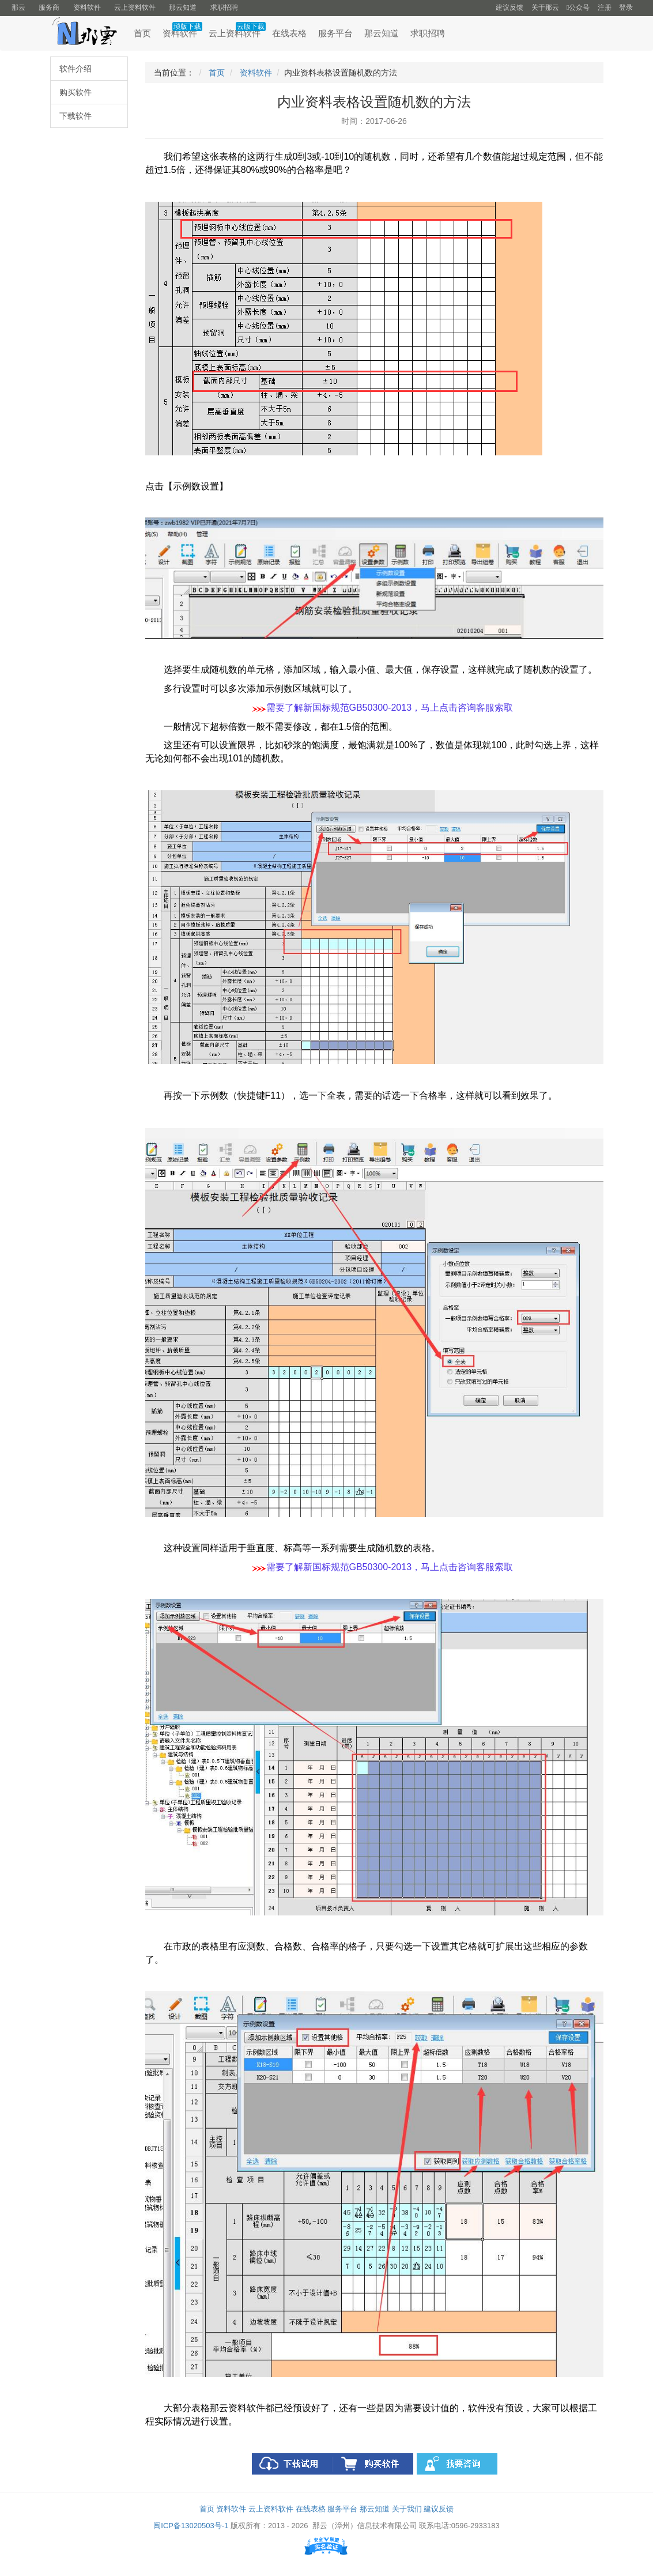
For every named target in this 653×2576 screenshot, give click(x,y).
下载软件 (75, 115)
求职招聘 (224, 7)
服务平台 (335, 33)
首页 (142, 33)
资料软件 (87, 7)
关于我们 (407, 2509)
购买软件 (75, 92)
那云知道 (183, 7)
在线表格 (289, 33)
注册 (605, 7)
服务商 (49, 7)
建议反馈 (509, 7)
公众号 (578, 7)
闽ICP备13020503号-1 (190, 2525)
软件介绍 (75, 68)
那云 (18, 7)
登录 (626, 7)
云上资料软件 (135, 7)
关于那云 (545, 7)
